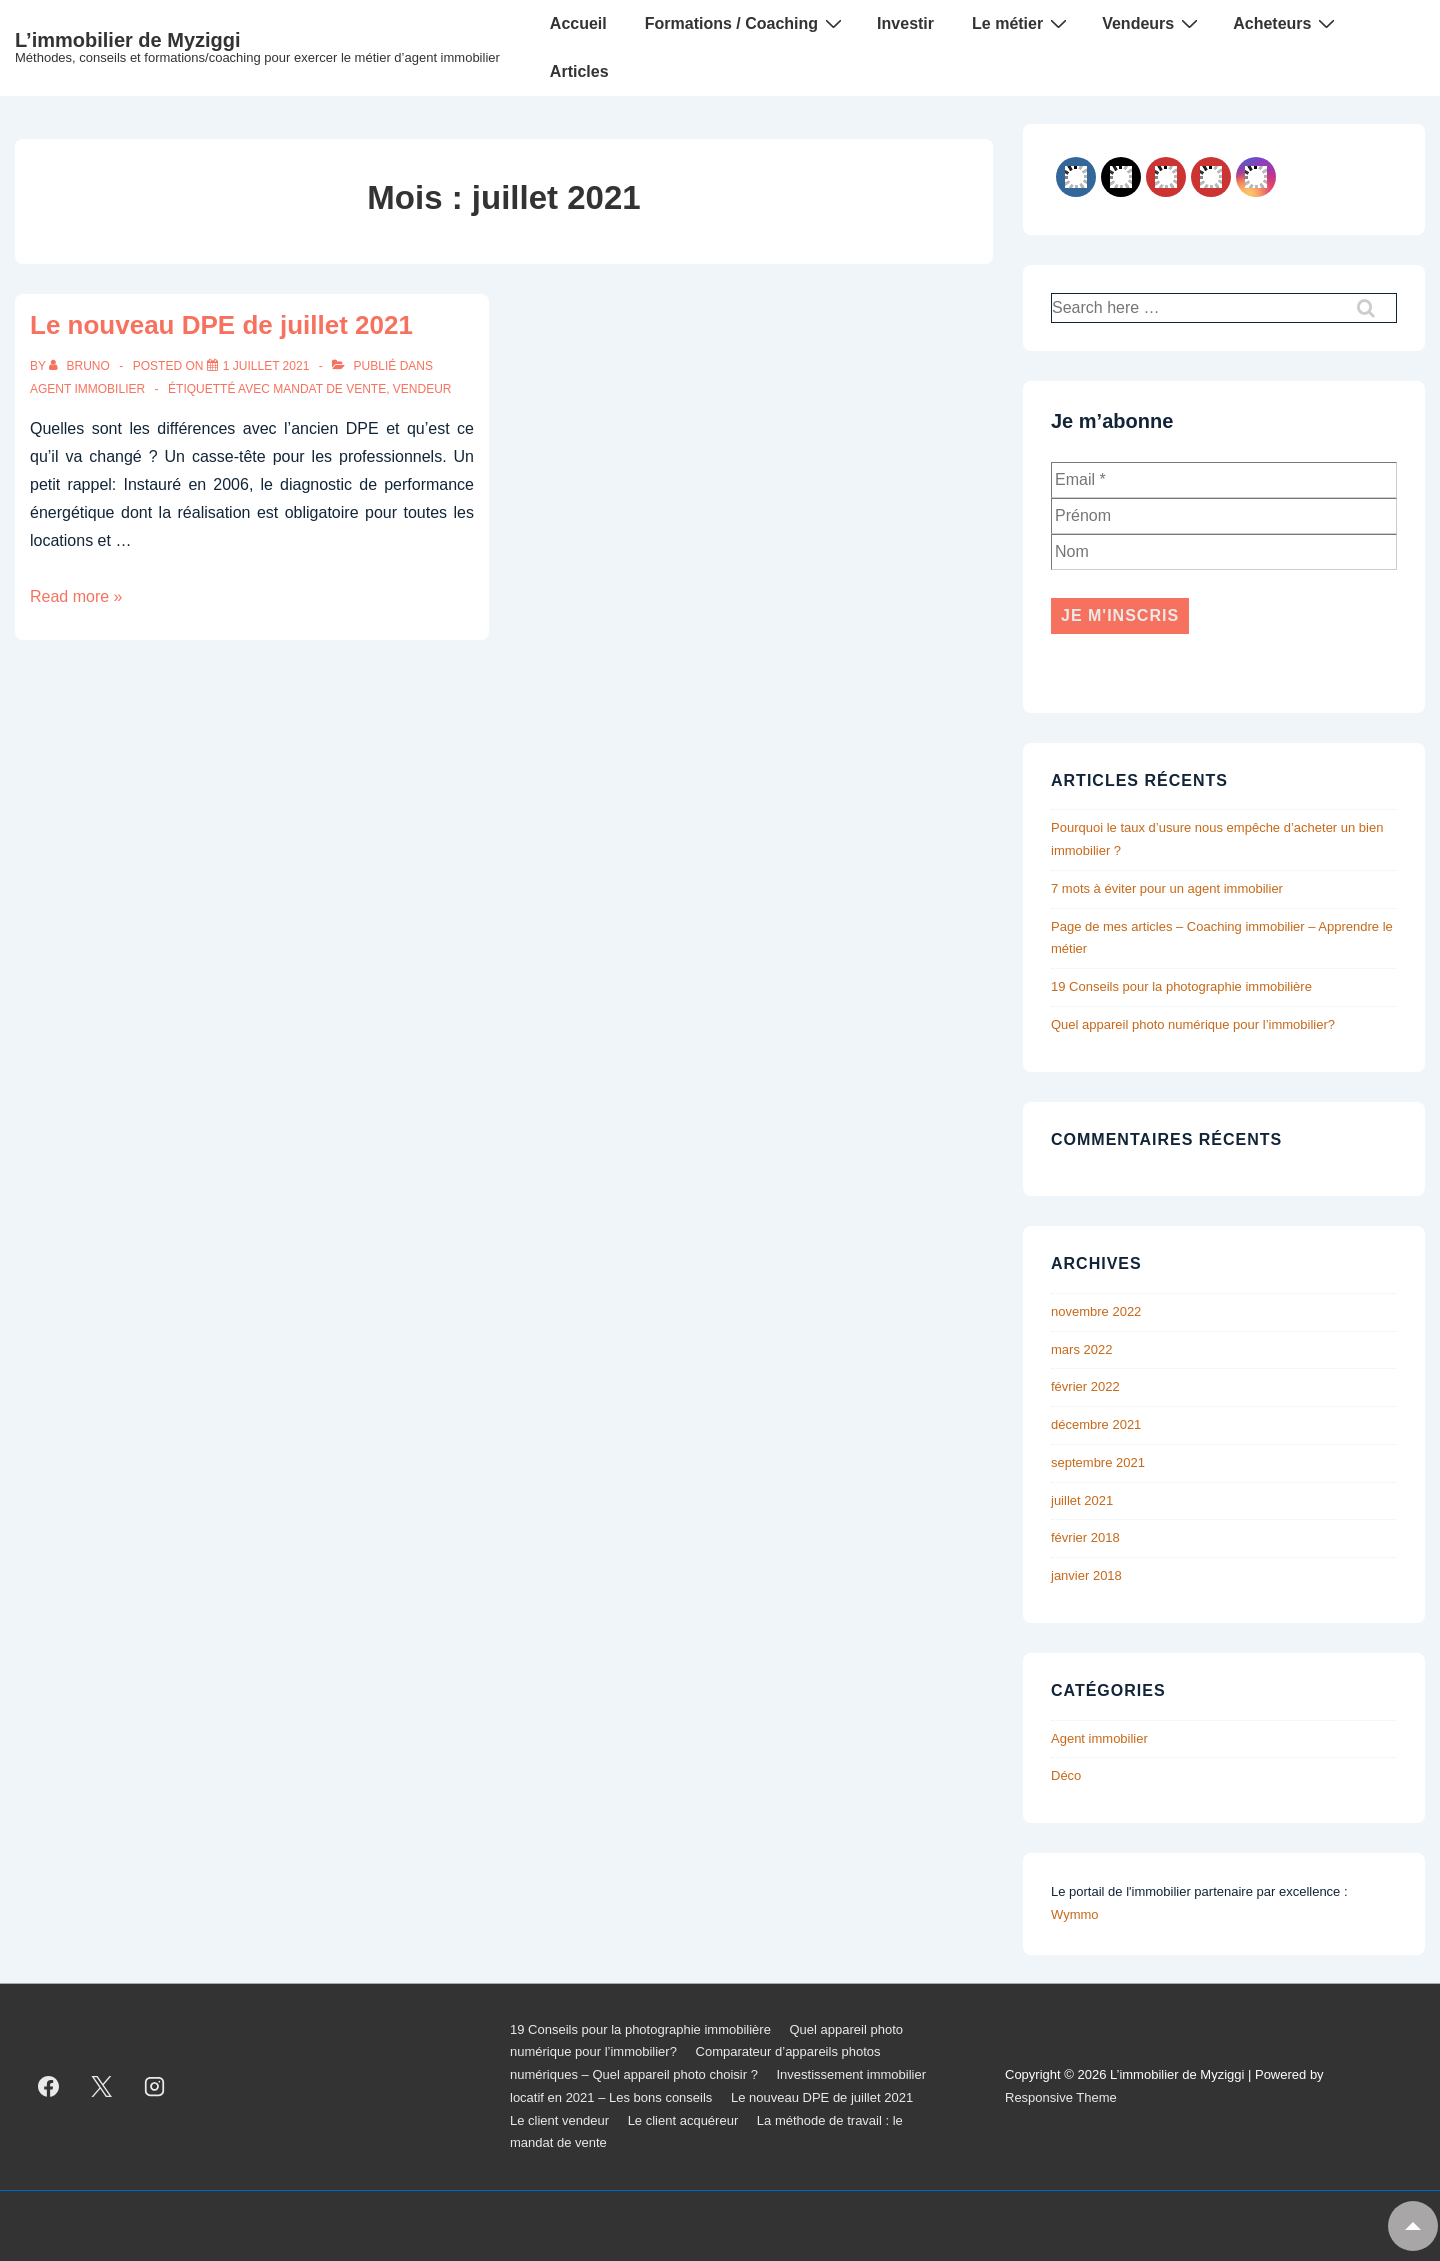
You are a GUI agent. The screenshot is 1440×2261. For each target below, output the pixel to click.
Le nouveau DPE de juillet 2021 (221, 325)
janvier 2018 (1086, 1575)
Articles (579, 71)
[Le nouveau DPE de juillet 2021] (266, 366)
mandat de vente (329, 389)
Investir (905, 23)
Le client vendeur (559, 2120)
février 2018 (1085, 1537)
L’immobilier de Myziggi (128, 40)
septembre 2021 (1098, 1462)
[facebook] (49, 2087)
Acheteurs (1286, 23)
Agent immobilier (87, 389)
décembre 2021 (1096, 1424)
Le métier (1022, 23)
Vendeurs (1152, 23)
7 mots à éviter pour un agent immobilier (1167, 888)
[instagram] (155, 2087)
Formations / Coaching (746, 23)
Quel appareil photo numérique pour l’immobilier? (1193, 1024)
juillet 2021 (1082, 1500)
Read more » (76, 596)
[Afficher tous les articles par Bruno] (81, 366)
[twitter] (102, 2087)
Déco (1066, 1775)
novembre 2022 (1096, 1311)
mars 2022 (1081, 1349)
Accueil (578, 23)
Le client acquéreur (683, 2120)
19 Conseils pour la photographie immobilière (1181, 986)
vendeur (422, 389)
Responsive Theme (1061, 2097)
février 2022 (1085, 1386)
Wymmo (1075, 1914)
